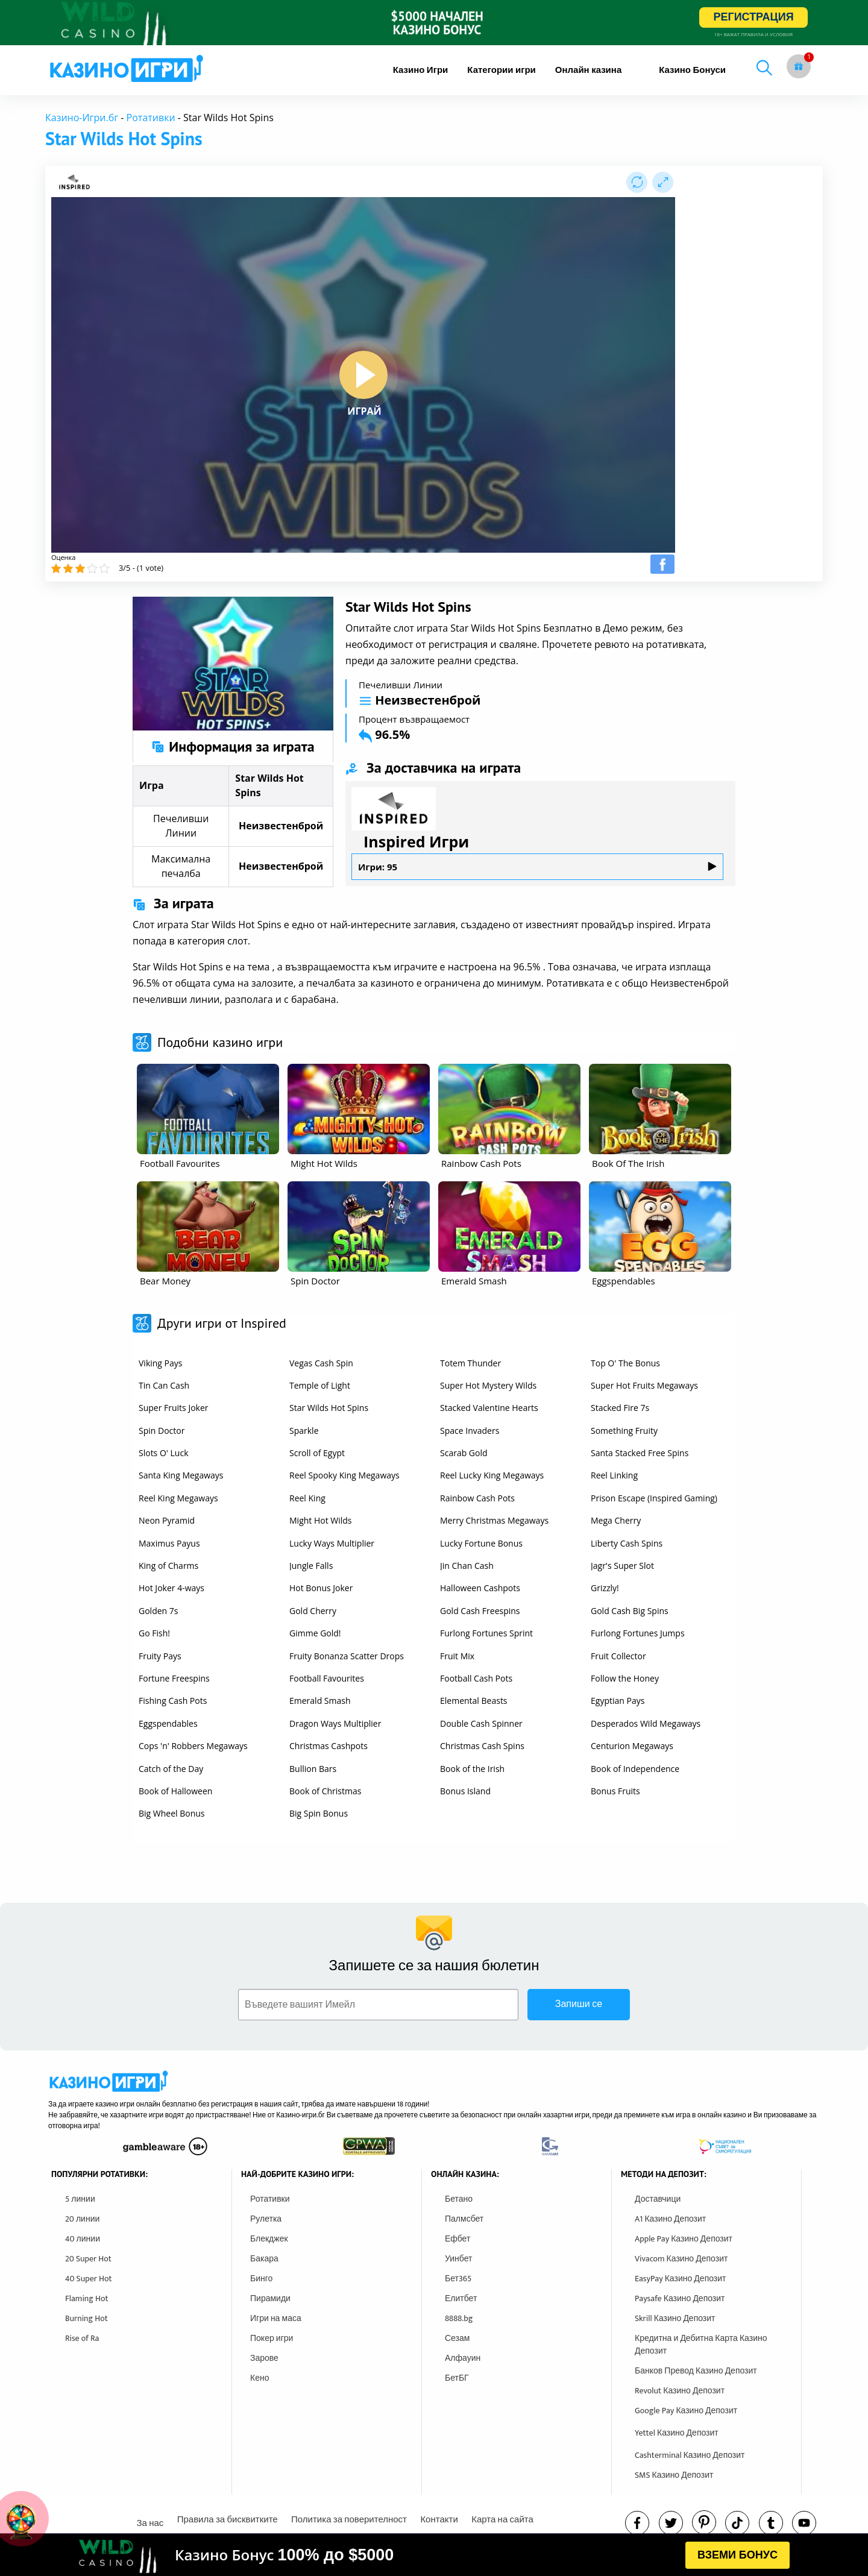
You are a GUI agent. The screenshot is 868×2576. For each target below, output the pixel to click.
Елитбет (461, 2298)
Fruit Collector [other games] (618, 1656)
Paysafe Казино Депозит (680, 2298)
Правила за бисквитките (227, 2519)
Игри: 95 (537, 867)
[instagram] (737, 2523)
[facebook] (637, 2523)
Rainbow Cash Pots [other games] (477, 1498)
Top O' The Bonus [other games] (625, 1363)
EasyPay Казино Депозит (680, 2278)
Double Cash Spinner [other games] (481, 1723)
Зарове (264, 2358)
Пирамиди (270, 2298)
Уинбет (458, 2258)
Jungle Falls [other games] (311, 1565)
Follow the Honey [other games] (625, 1678)
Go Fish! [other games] (154, 1633)
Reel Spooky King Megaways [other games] (344, 1475)
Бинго (261, 2278)
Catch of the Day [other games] (171, 1768)
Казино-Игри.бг (81, 117)
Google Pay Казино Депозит (686, 2410)
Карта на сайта (502, 2519)
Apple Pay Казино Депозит (683, 2238)
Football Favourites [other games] (326, 1678)
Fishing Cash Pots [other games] (173, 1700)
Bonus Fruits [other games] (615, 1791)
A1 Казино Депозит (670, 2219)
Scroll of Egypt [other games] (317, 1453)
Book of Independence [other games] (635, 1768)
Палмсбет (464, 2219)
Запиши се (578, 2004)
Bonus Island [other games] (465, 1791)
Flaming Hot (86, 2298)
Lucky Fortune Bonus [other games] (481, 1543)
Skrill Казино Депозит (675, 2318)
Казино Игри (420, 70)
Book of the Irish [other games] (472, 1768)
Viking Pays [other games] (160, 1363)
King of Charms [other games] (168, 1565)
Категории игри (501, 70)
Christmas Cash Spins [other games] (482, 1745)
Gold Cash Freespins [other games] (480, 1610)
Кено (259, 2378)
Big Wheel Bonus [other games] (172, 1813)
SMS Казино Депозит (674, 2475)
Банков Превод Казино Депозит (696, 2370)
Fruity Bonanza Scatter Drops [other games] (346, 1656)
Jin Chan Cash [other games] (467, 1565)
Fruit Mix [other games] (457, 1656)
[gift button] (799, 66)
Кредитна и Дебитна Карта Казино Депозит (701, 2344)
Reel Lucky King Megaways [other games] (492, 1475)
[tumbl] (771, 2523)
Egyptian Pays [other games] (617, 1700)
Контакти (439, 2519)
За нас (149, 2523)
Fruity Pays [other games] (160, 1656)
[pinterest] (704, 2522)
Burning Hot (86, 2318)
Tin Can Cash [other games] (164, 1385)
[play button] (363, 375)
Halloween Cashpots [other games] (480, 1588)
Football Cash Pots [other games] (476, 1678)
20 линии (82, 2219)
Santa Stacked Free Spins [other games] (639, 1453)
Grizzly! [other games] (605, 1588)
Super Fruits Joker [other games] (174, 1407)
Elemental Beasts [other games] (474, 1700)
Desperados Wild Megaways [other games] (645, 1723)
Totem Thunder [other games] (470, 1363)
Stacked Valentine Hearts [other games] (489, 1407)
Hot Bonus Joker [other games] (321, 1588)
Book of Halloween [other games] (175, 1791)
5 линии (80, 2199)
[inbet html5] (434, 22)
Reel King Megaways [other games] (178, 1498)
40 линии (82, 2238)
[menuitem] (420, 70)
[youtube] (804, 2523)
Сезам (457, 2338)
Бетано (459, 2199)
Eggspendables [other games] (168, 1723)
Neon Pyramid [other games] (167, 1520)
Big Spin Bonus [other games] (318, 1813)
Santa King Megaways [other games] (181, 1475)
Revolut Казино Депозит (680, 2390)
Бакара (264, 2258)
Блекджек (269, 2238)
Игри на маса (275, 2318)
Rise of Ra (82, 2338)
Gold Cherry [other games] (312, 1610)
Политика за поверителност (349, 2519)
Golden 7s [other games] (158, 1610)
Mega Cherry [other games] (616, 1520)
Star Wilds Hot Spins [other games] (328, 1407)
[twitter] (671, 2523)
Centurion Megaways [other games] (632, 1745)
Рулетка (265, 2219)
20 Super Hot (88, 2258)
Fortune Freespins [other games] (174, 1678)
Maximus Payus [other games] (169, 1543)
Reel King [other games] (307, 1498)
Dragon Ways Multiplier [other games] (335, 1723)
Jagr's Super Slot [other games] (622, 1565)
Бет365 (458, 2278)
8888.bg (459, 2318)
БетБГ (457, 2378)
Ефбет (457, 2238)
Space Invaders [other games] (469, 1430)
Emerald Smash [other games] (320, 1700)
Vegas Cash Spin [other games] (321, 1363)
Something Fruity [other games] (624, 1430)
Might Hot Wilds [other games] (320, 1520)
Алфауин (462, 2358)
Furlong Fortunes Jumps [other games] (638, 1633)
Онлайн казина (588, 70)
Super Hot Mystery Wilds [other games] (488, 1385)
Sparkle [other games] (304, 1430)
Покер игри (271, 2338)
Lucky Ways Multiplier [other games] (331, 1543)
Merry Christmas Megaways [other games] (494, 1520)
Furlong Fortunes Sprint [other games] (486, 1633)
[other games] (208, 1109)
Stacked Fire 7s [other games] (620, 1407)
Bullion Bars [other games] (312, 1768)
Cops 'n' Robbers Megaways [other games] (193, 1745)
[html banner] (434, 2555)
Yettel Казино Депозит (677, 2433)
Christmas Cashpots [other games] (328, 1745)
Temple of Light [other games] (319, 1385)
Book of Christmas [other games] (325, 1791)
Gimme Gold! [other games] (315, 1633)
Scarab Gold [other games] (464, 1453)
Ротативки (151, 117)
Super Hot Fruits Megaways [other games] (644, 1385)
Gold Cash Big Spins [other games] (629, 1610)
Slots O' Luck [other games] (163, 1453)
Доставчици (658, 2199)
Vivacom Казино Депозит (681, 2258)
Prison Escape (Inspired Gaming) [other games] (654, 1498)
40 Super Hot (88, 2278)
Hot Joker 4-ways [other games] (171, 1588)
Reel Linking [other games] (614, 1475)
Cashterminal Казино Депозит (690, 2455)
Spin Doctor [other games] (161, 1430)
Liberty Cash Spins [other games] (626, 1543)
